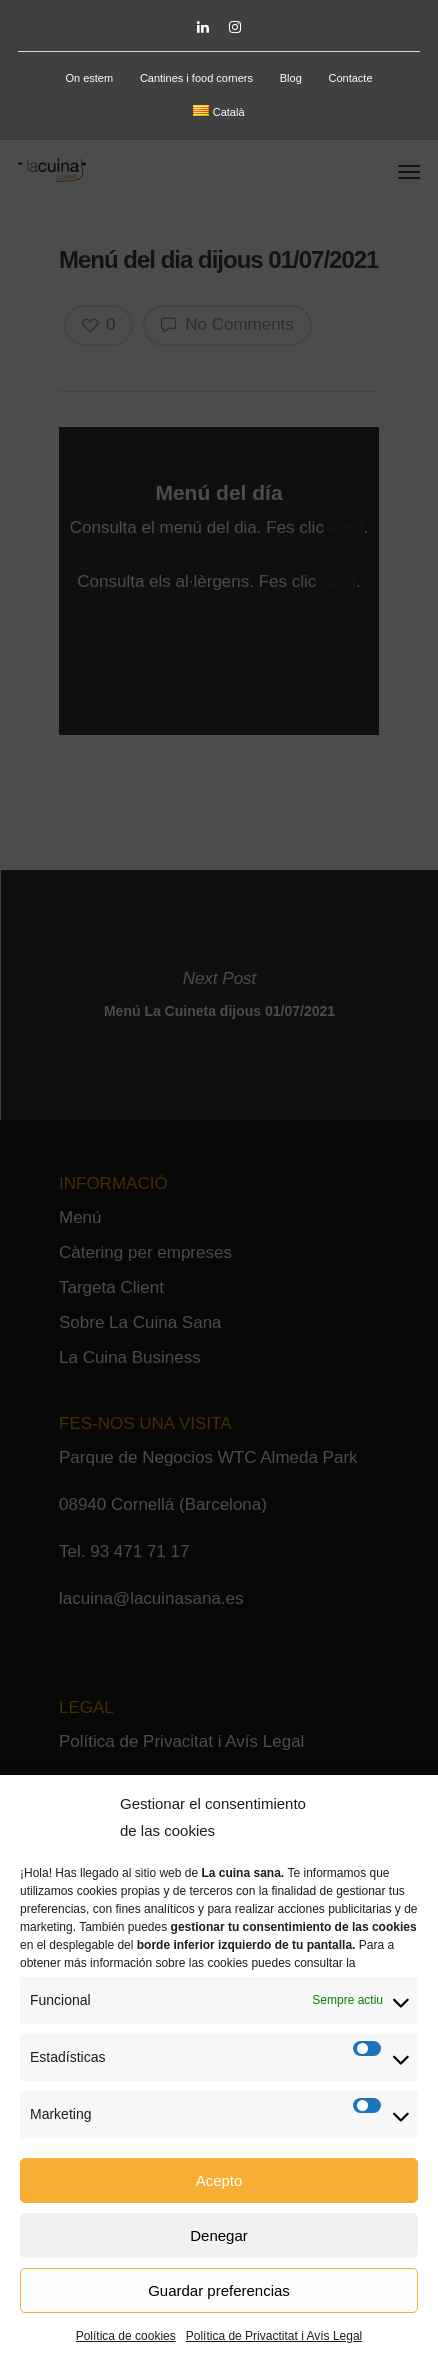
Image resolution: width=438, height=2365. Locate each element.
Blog (291, 78)
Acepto (219, 2180)
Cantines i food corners (196, 78)
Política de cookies (126, 2336)
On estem (89, 78)
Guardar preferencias (219, 2290)
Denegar (219, 2235)
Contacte (351, 78)
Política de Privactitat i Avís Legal (274, 2336)
